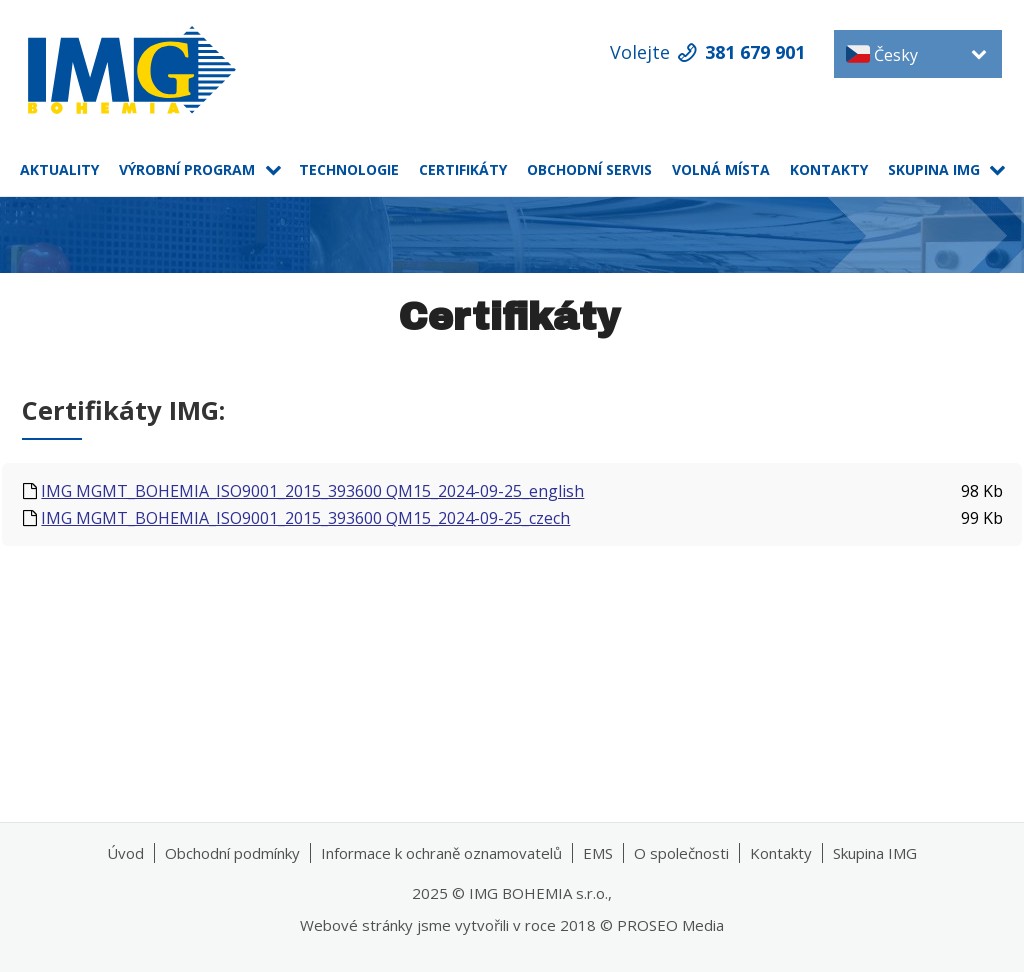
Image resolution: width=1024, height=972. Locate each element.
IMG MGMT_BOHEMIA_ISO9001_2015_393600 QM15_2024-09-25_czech (305, 518)
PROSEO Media (670, 925)
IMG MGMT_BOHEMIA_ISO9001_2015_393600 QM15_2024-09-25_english (312, 491)
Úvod (125, 853)
